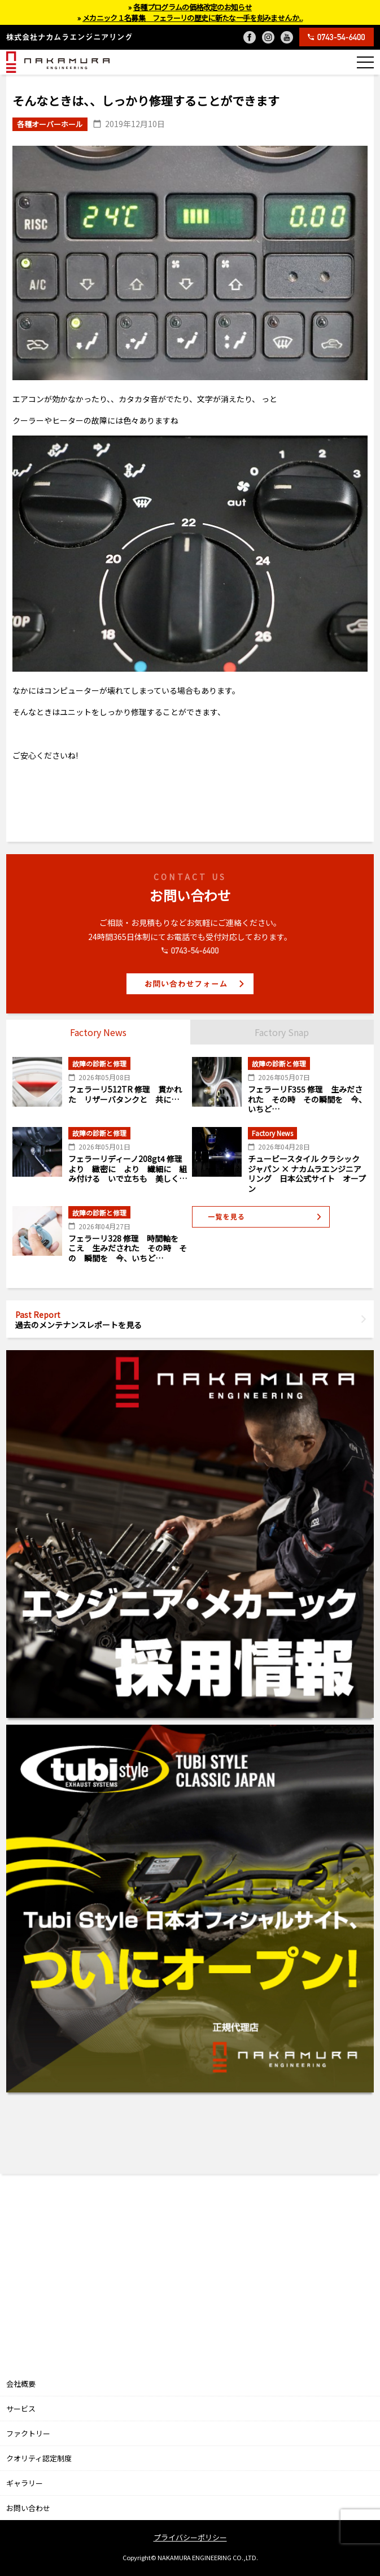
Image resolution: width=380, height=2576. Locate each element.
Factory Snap (282, 1032)
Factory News (98, 1032)
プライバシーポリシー (190, 2537)
